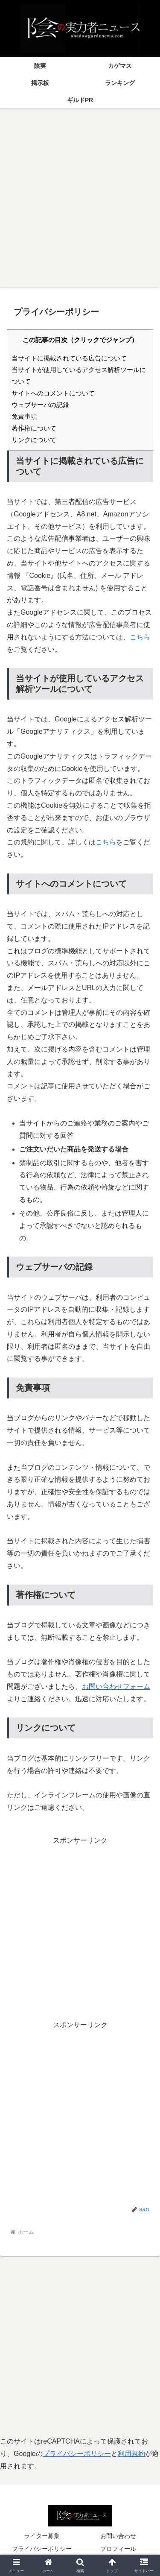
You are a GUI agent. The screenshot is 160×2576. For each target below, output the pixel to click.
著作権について (34, 428)
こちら (140, 637)
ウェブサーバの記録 (40, 404)
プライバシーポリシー (77, 2453)
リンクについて (34, 439)
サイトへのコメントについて (53, 393)
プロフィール (118, 2548)
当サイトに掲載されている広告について (69, 358)
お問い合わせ (118, 2535)
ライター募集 (42, 2535)
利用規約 (131, 2453)
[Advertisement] (80, 195)
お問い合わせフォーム (116, 1686)
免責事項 (24, 416)
